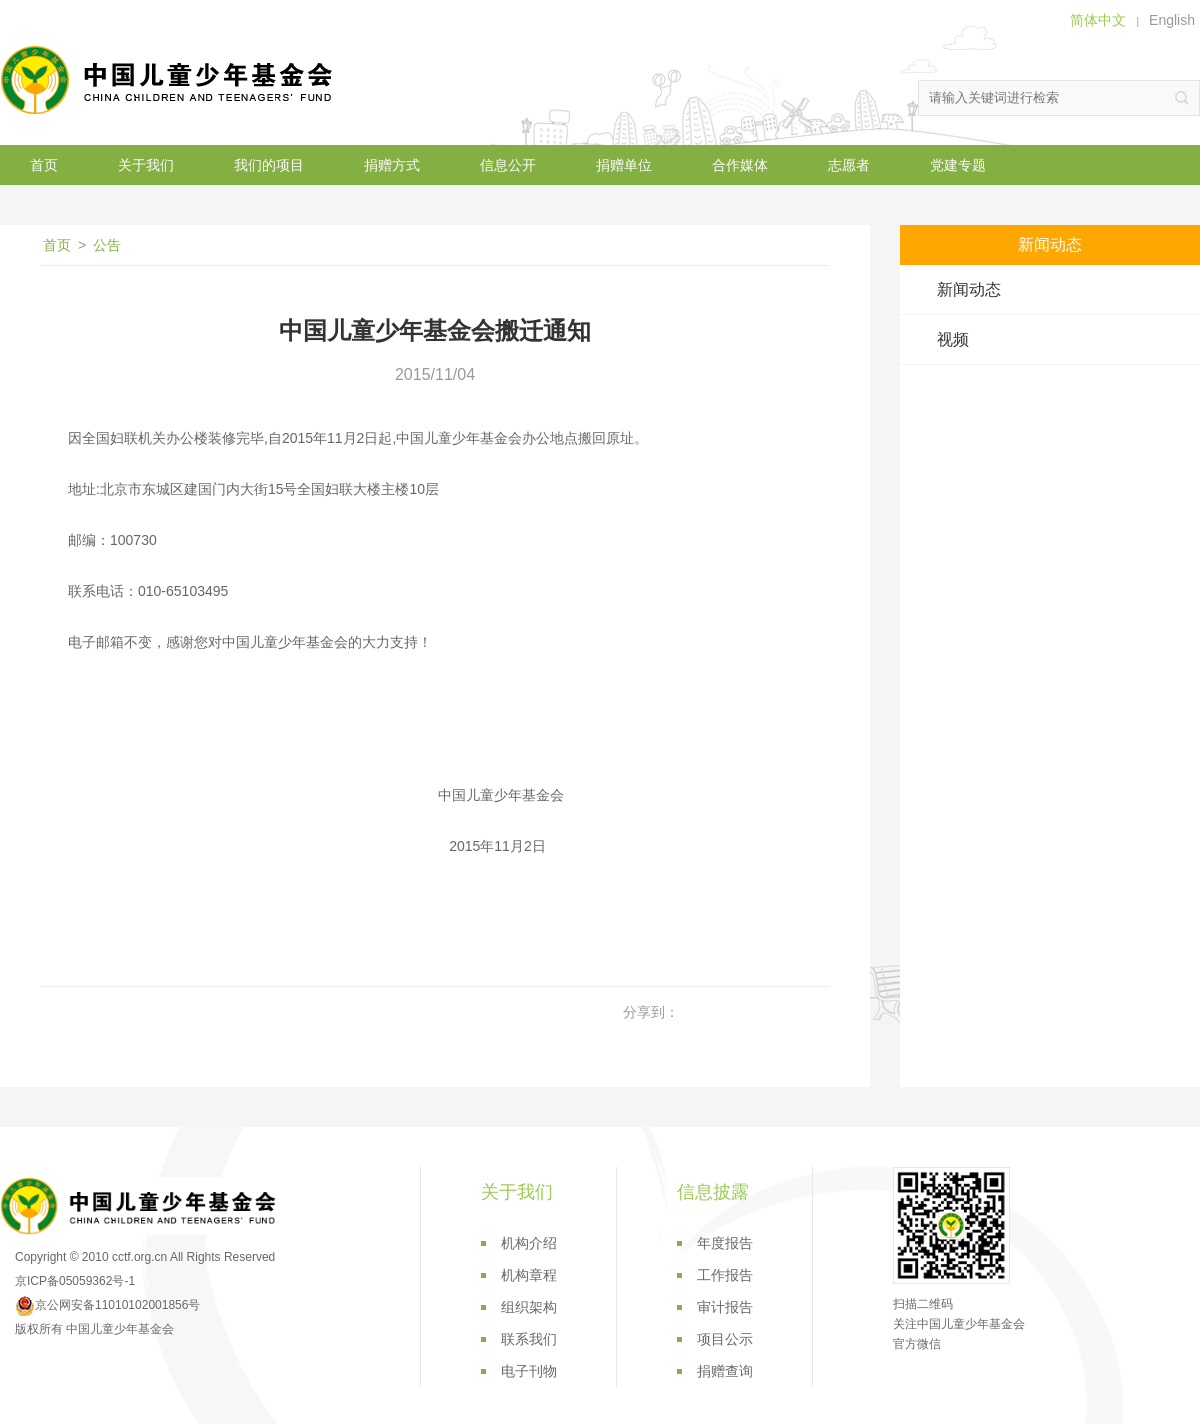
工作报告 (725, 1275)
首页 (44, 165)
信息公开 (508, 165)
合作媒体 (740, 165)
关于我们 (146, 165)
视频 (953, 339)
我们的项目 (269, 165)
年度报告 (725, 1243)
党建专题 (958, 165)
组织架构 (529, 1307)
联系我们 (529, 1339)
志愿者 (849, 165)
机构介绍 (529, 1243)
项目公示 (725, 1339)
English (1172, 20)
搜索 (1182, 98)
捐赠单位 (624, 165)
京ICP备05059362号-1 (75, 1281)
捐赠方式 (392, 165)
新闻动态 (969, 289)
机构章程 (529, 1275)
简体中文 (1098, 20)
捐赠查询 (725, 1371)
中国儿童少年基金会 (170, 80)
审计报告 (725, 1307)
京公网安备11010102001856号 (107, 1305)
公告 (107, 245)
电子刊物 (529, 1371)
